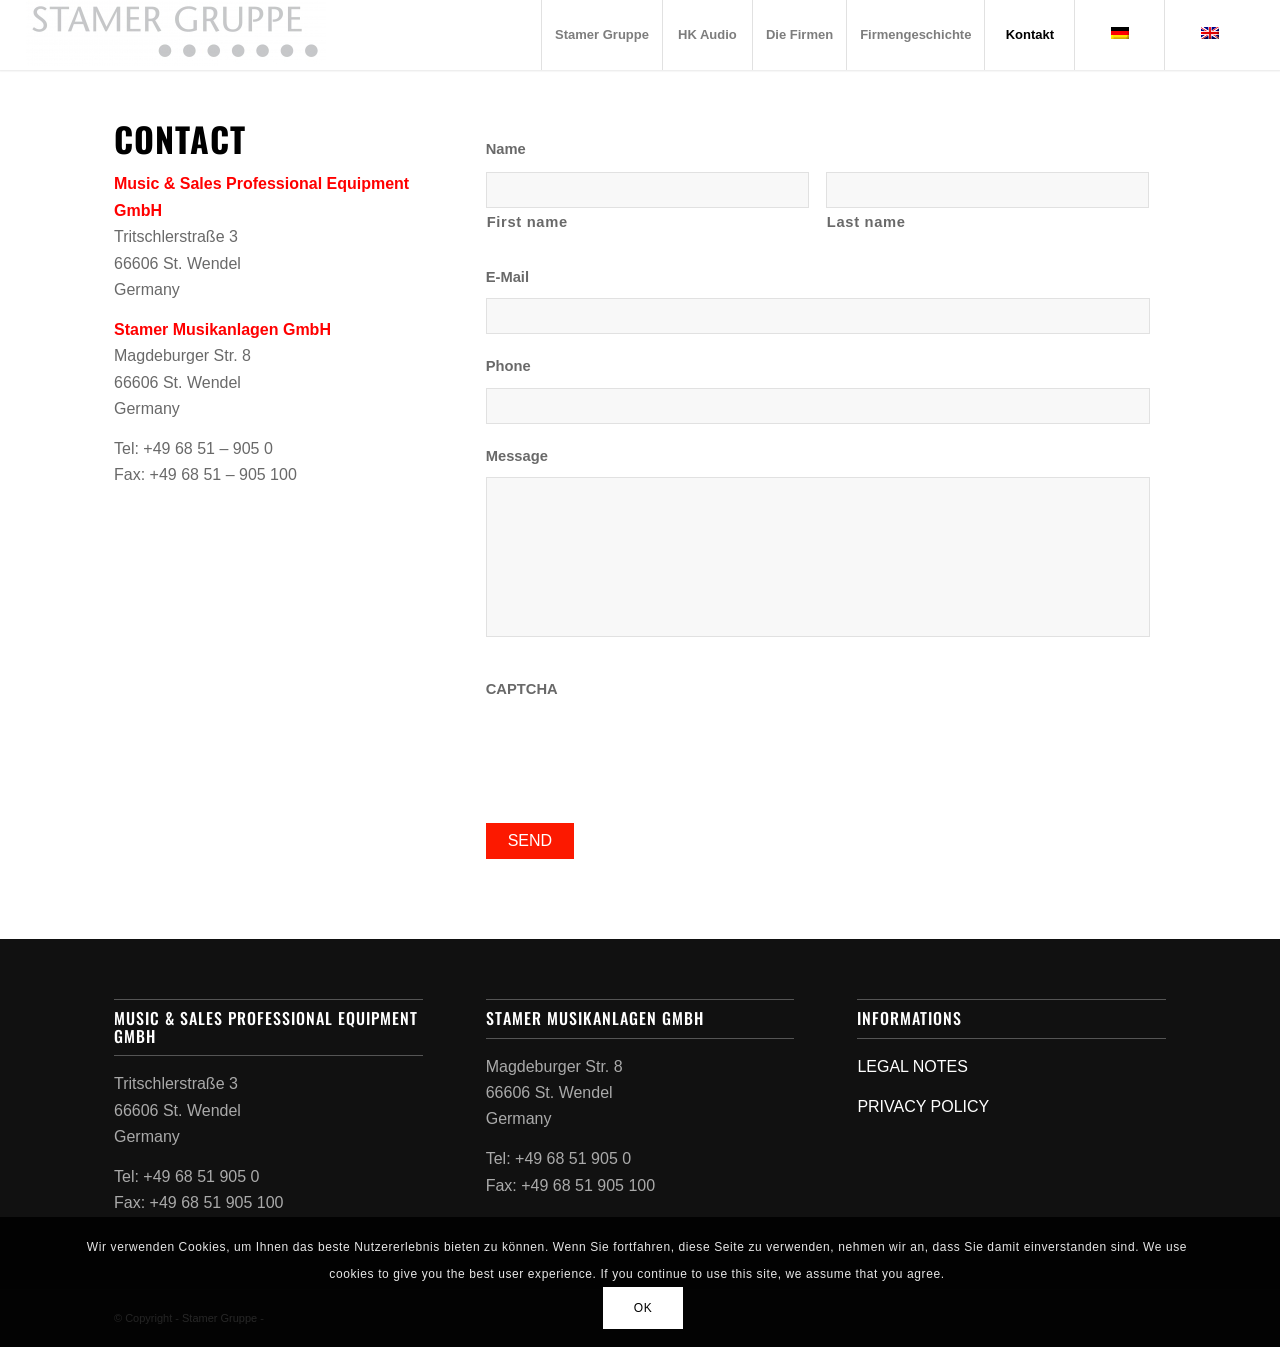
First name (527, 222)
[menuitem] (601, 35)
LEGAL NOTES (912, 1066)
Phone (508, 366)
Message (517, 456)
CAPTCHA (522, 689)
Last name (866, 222)
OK (643, 1308)
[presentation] (638, 749)
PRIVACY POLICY (923, 1106)
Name (506, 149)
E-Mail (507, 277)
